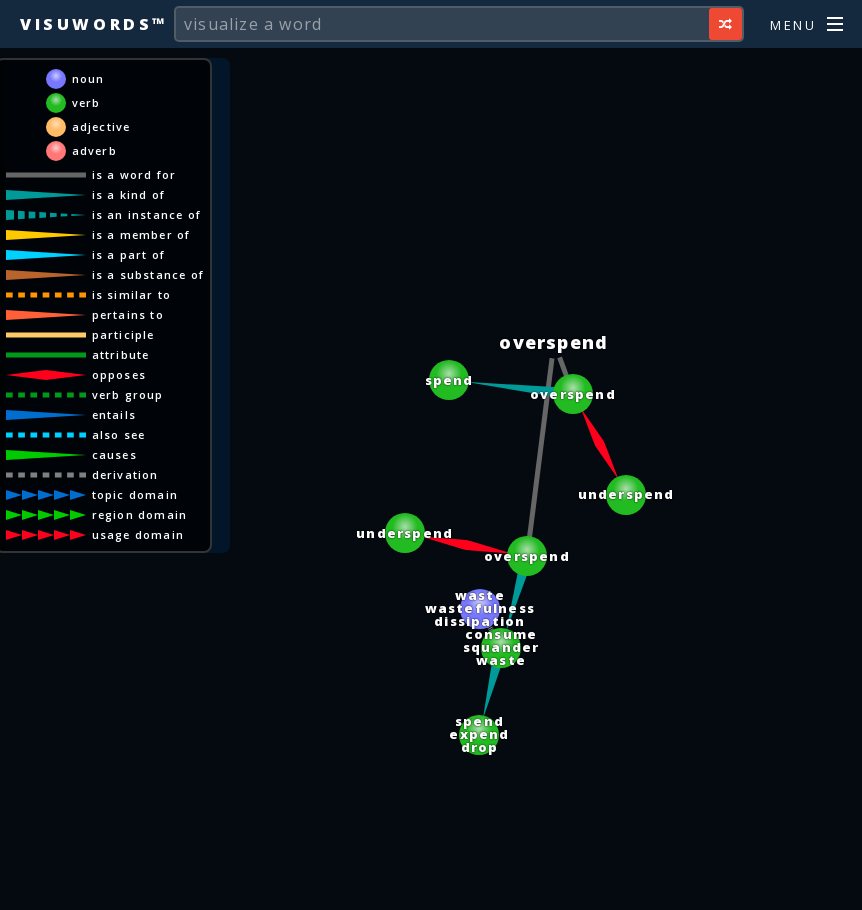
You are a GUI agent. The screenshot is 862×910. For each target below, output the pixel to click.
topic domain (135, 494)
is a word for (134, 174)
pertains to (128, 314)
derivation (125, 474)
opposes (119, 374)
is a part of (128, 254)
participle (123, 334)
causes (114, 454)
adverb (94, 150)
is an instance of (146, 214)
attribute (121, 354)
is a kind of (128, 194)
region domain (140, 514)
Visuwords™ (94, 24)
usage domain (138, 534)
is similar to (132, 294)
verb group (128, 394)
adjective (101, 126)
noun (88, 78)
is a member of (141, 234)
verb (86, 102)
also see (119, 434)
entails (114, 414)
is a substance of (148, 274)
